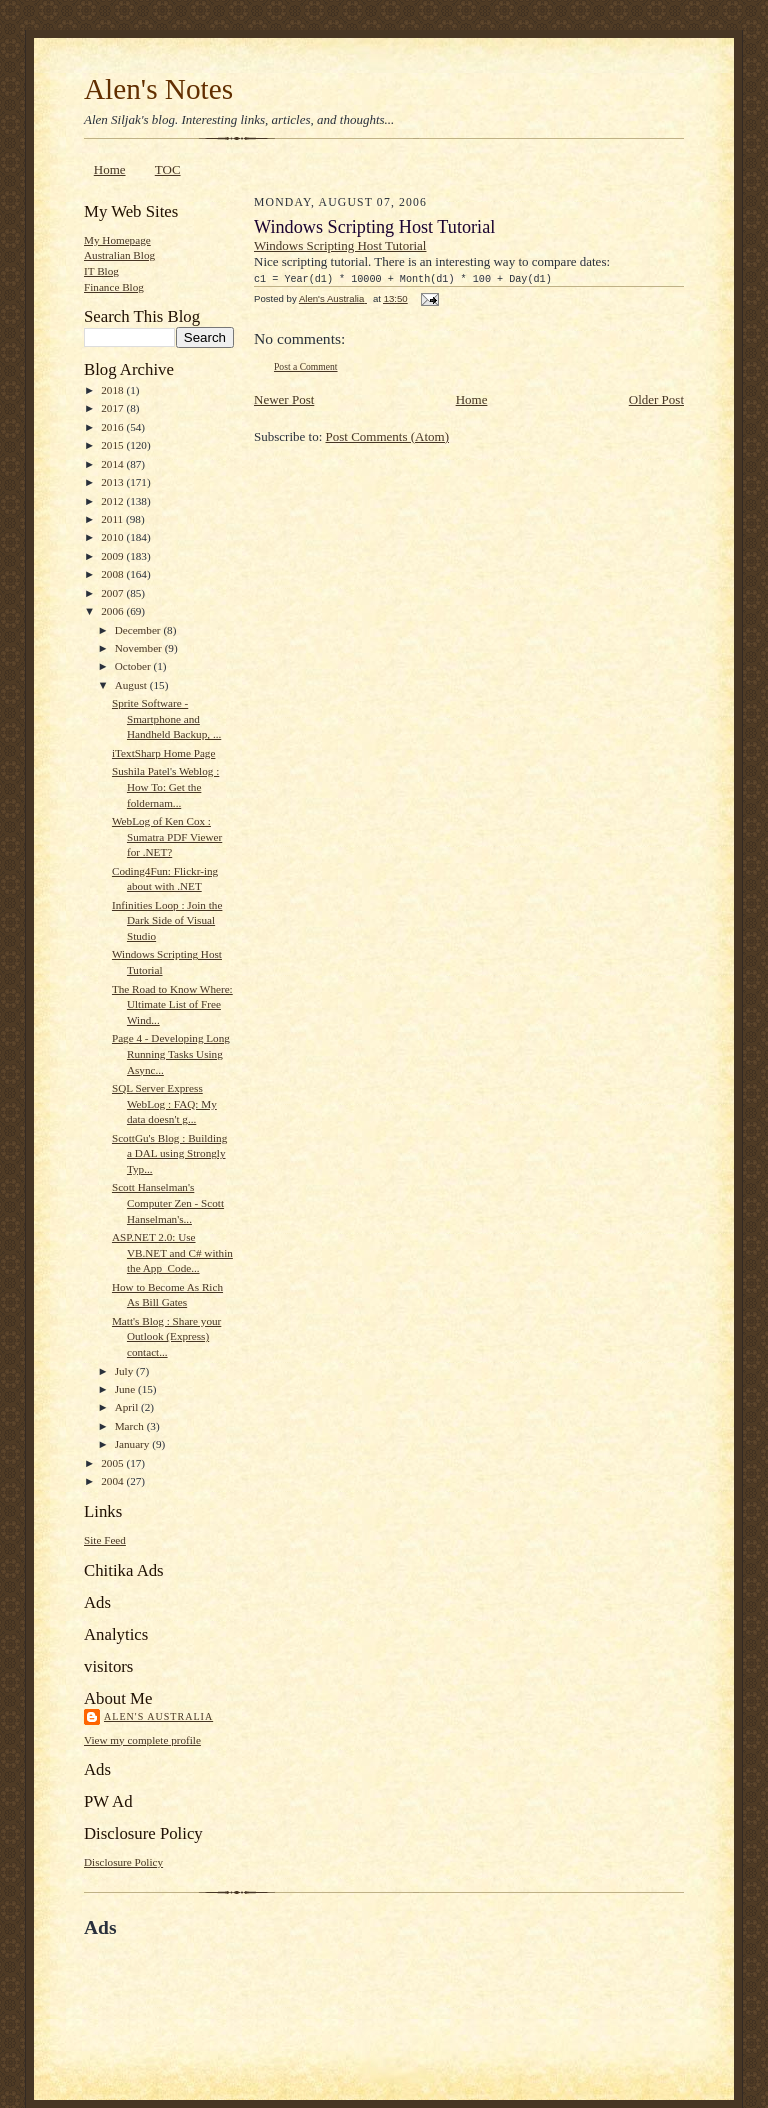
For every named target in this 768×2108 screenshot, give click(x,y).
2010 (113, 537)
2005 (113, 1463)
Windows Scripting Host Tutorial (340, 245)
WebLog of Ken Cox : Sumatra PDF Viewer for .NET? (167, 836)
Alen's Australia (158, 1716)
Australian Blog (119, 255)
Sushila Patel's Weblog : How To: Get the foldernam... (165, 786)
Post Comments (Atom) (388, 436)
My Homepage (117, 240)
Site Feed (105, 1540)
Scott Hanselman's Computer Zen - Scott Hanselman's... (168, 1202)
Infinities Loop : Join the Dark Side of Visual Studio (167, 920)
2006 (113, 611)
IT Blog (101, 271)
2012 (113, 501)
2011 (113, 519)
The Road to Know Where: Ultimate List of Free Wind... (172, 1004)
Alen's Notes (158, 89)
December (139, 630)
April (128, 1407)
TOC (168, 169)
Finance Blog (114, 287)
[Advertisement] (318, 1985)
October (134, 666)
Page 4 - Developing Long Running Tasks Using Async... (171, 1053)
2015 (113, 445)
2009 (113, 556)
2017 (113, 408)
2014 (113, 464)
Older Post (656, 399)
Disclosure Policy (123, 1862)
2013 (113, 482)
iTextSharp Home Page (163, 753)
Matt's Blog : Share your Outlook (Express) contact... (166, 1336)
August (132, 685)
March (131, 1426)
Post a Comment (306, 366)
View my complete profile (142, 1740)
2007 (113, 593)
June (126, 1389)
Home (110, 169)
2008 (113, 574)
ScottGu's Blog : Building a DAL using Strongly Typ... (169, 1153)
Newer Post (284, 399)
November (140, 648)
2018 (113, 390)
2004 (113, 1481)
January (134, 1444)
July (125, 1371)
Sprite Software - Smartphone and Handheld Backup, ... (166, 718)
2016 (113, 427)
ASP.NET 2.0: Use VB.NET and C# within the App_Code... (172, 1252)
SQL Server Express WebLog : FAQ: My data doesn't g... (164, 1103)
